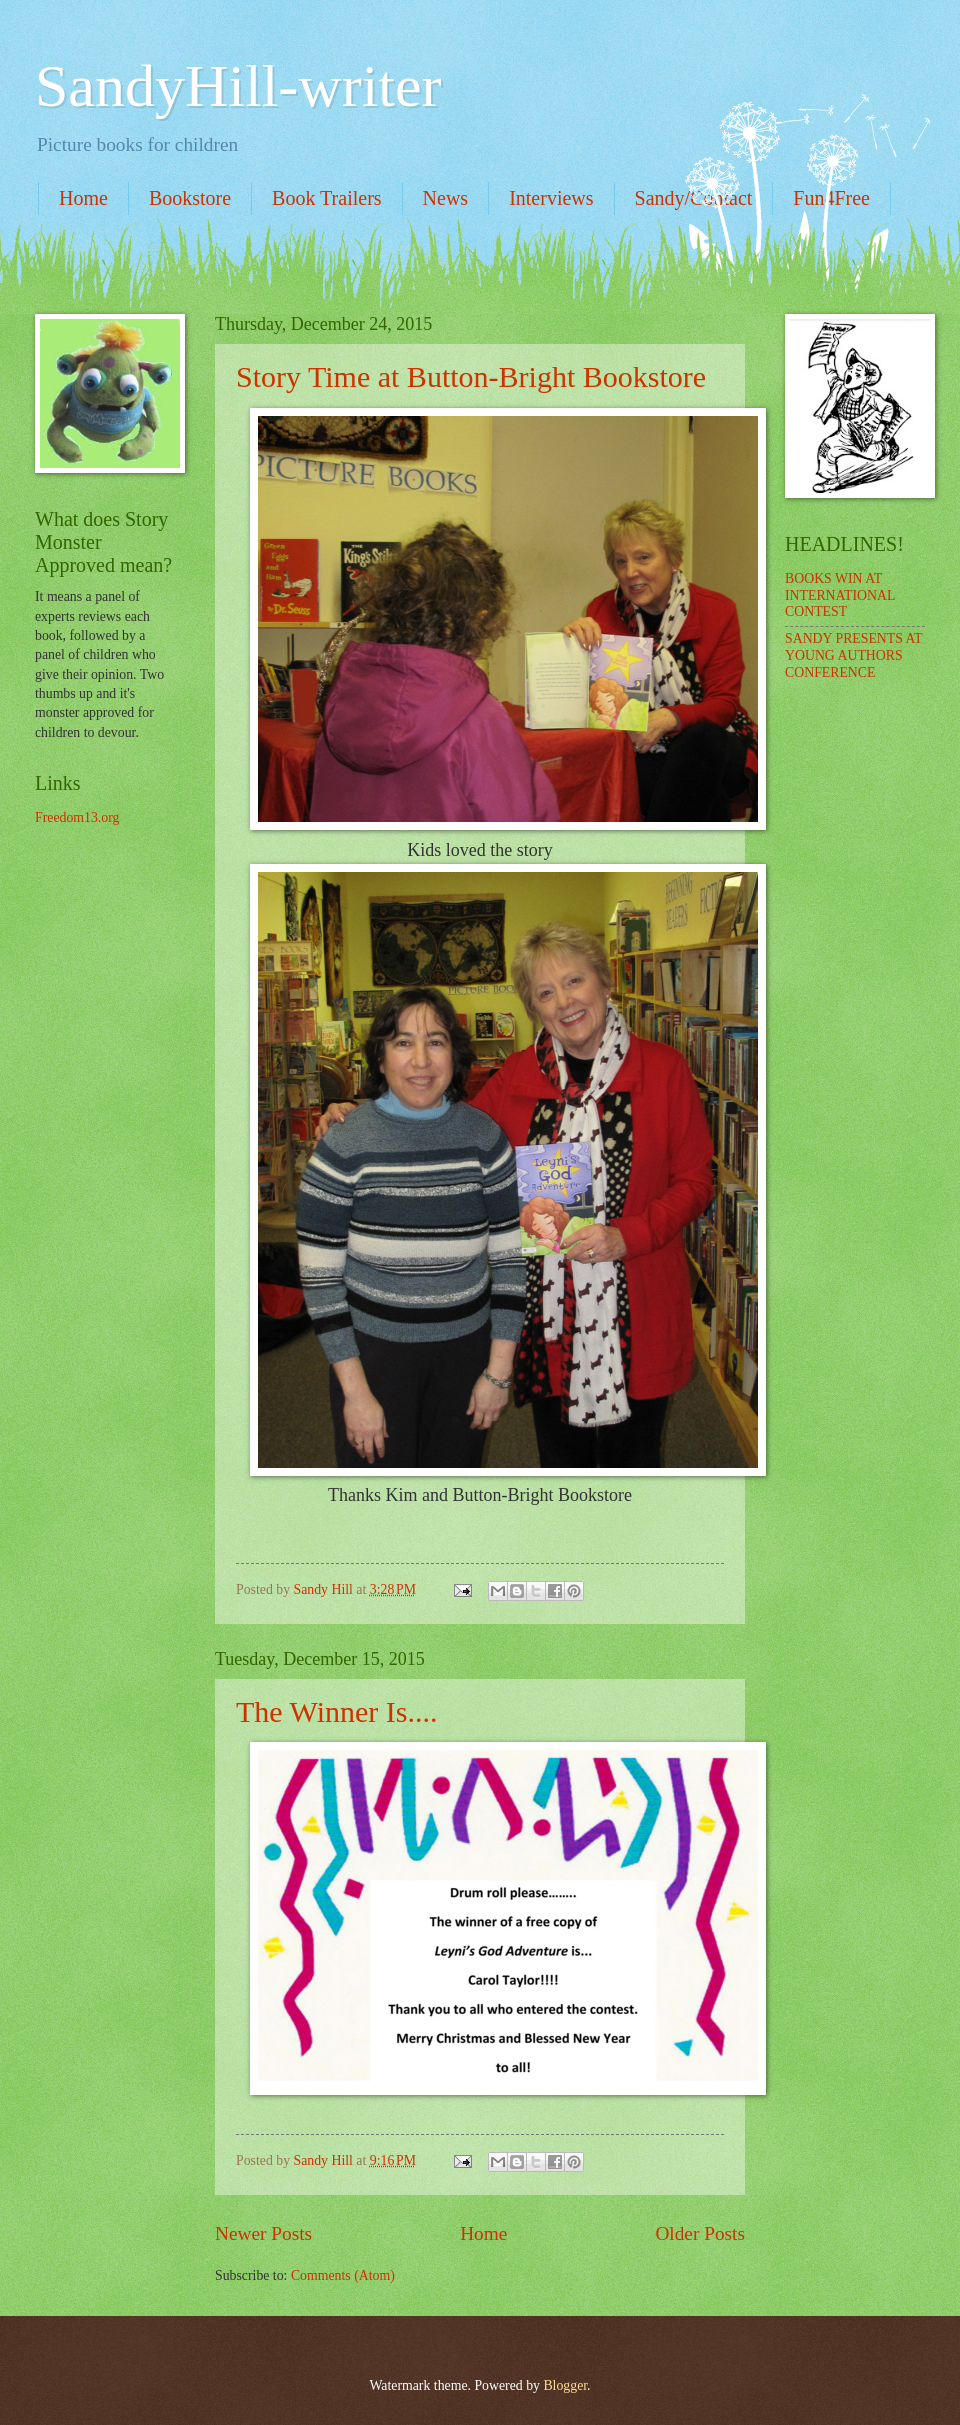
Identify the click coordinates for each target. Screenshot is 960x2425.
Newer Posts (263, 2233)
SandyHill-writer (238, 86)
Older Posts (700, 2233)
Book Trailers (326, 198)
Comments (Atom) (343, 2275)
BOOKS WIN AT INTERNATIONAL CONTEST (840, 595)
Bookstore (190, 198)
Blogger (565, 2385)
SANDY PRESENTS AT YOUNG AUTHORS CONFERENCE (853, 655)
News (446, 198)
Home (83, 198)
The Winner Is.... (337, 1711)
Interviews (551, 198)
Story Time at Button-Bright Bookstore (471, 376)
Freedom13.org (77, 817)
